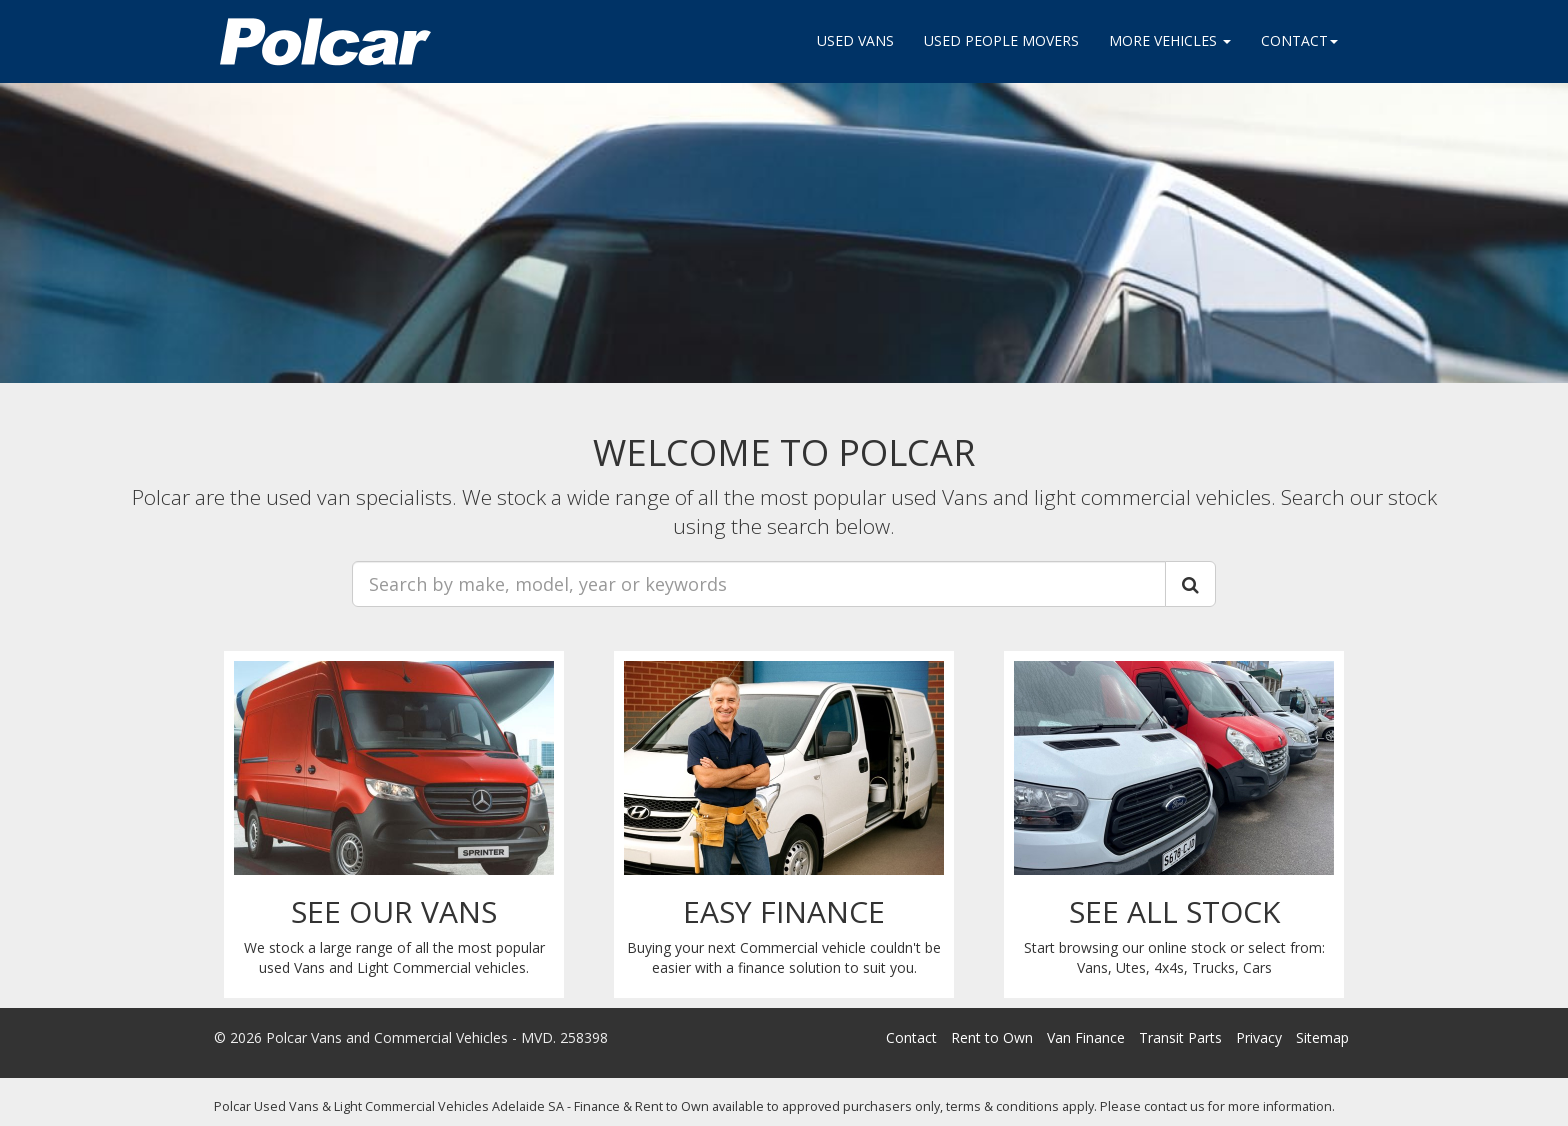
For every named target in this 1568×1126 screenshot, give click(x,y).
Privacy (1259, 1037)
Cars (1257, 967)
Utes (1131, 967)
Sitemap (1322, 1037)
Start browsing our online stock (1125, 947)
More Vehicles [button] (1170, 40)
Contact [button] (1299, 40)
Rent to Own (992, 1037)
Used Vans (855, 40)
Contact (911, 1037)
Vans (1092, 967)
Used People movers (1001, 40)
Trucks (1213, 967)
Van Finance (1086, 1037)
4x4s (1169, 967)
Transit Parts (1180, 1037)
